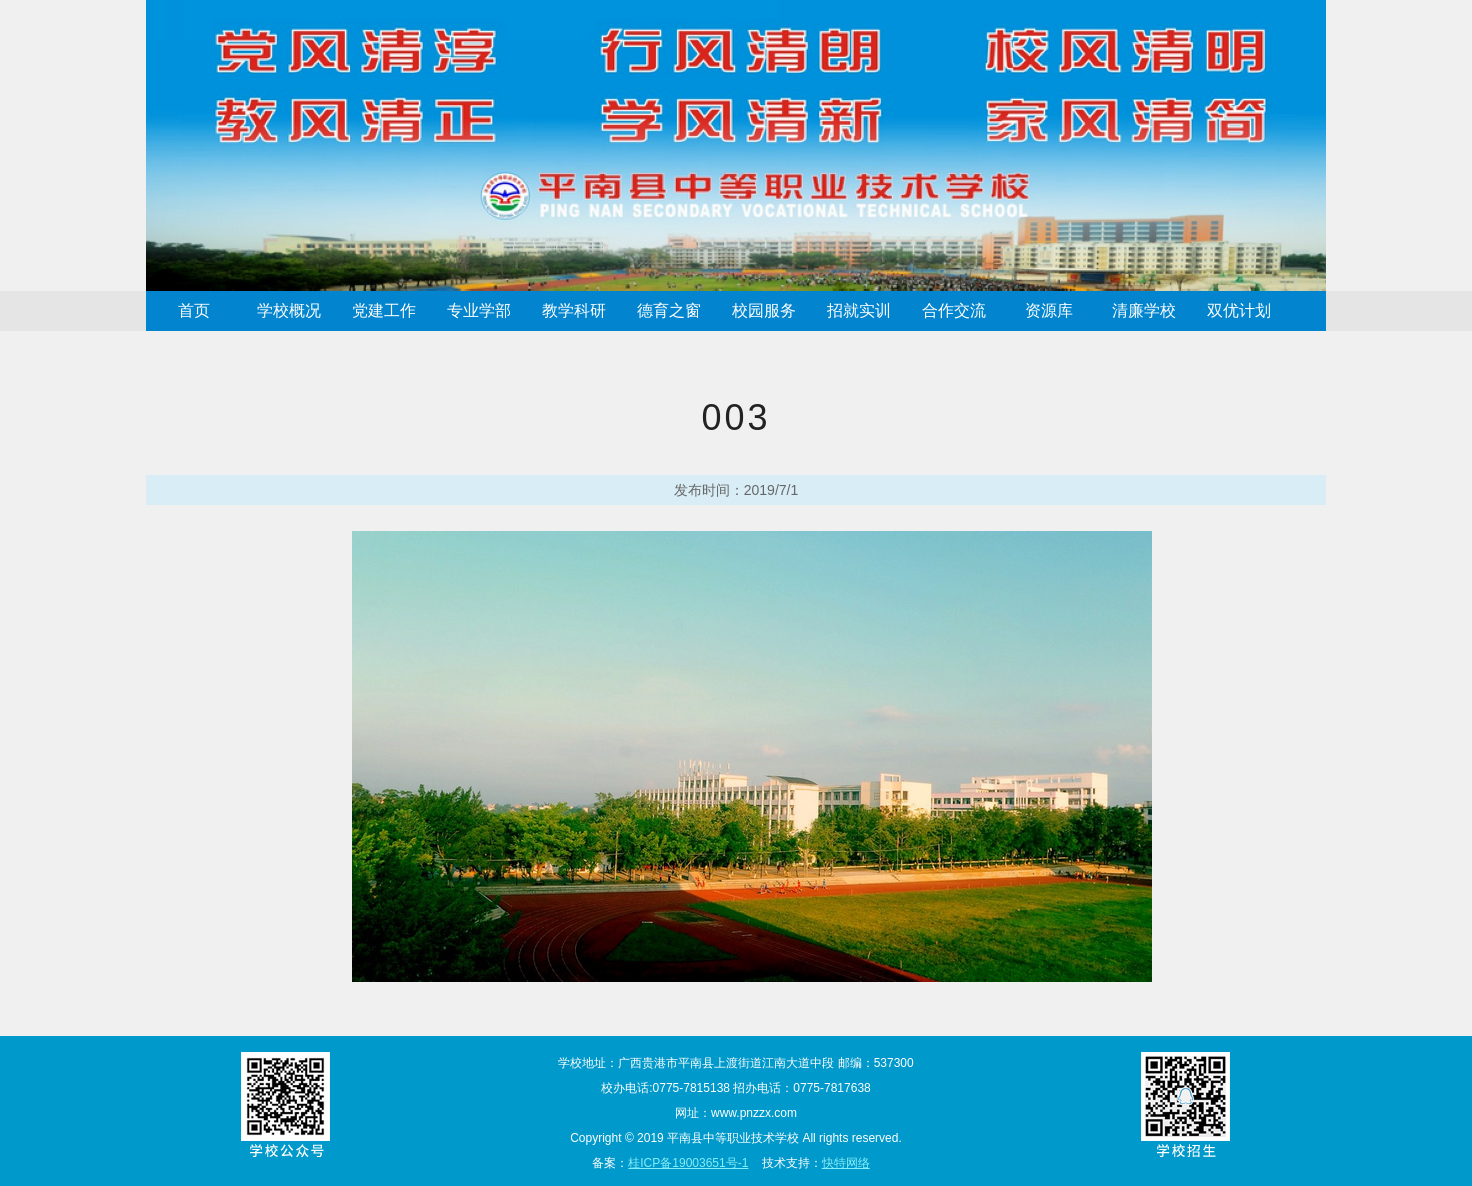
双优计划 (1239, 310)
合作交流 (954, 310)
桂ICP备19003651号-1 (688, 1163)
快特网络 (846, 1163)
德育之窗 (669, 310)
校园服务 (764, 310)
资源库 (1049, 310)
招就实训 (859, 310)
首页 (194, 310)
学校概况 (289, 310)
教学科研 (574, 310)
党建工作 (384, 310)
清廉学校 (1144, 310)
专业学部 (479, 310)
